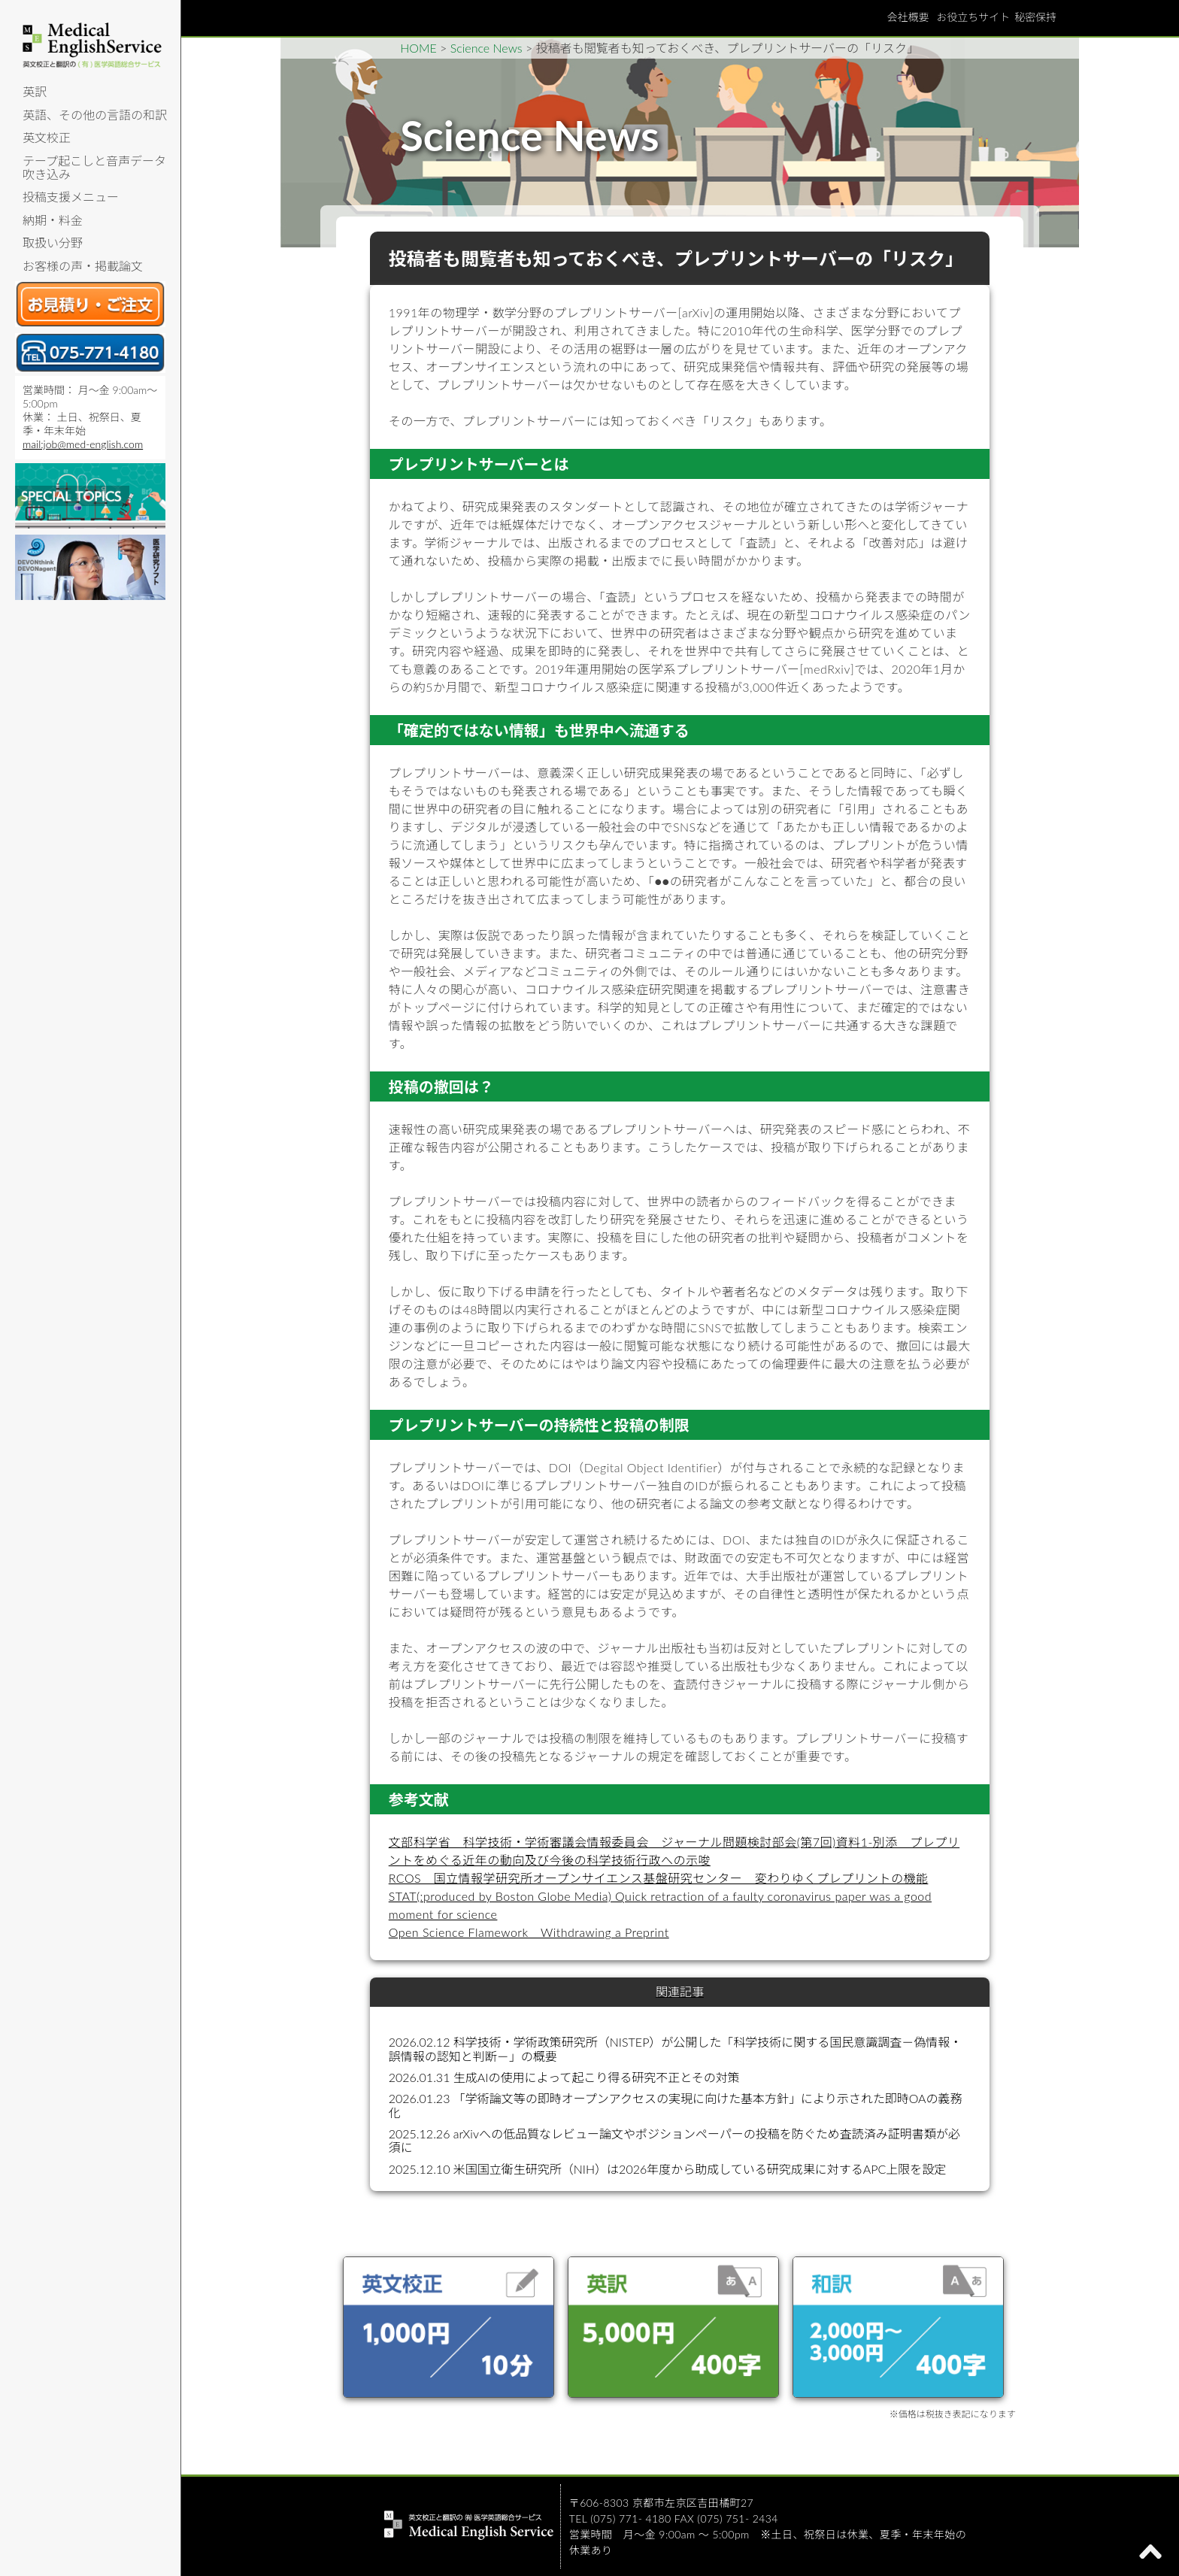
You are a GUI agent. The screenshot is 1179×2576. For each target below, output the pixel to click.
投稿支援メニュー (71, 196)
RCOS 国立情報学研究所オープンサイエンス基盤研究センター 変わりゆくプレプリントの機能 (659, 1878)
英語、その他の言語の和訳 (95, 115)
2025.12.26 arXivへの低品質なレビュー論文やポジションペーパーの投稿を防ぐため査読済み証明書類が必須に (674, 2140)
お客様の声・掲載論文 (83, 266)
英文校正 (47, 137)
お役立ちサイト (973, 17)
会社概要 (908, 17)
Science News (486, 48)
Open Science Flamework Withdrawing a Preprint (529, 1932)
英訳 (35, 91)
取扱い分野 (53, 242)
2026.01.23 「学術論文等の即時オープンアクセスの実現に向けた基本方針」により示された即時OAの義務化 (675, 2105)
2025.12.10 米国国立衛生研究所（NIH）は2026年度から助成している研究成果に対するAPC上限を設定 (668, 2169)
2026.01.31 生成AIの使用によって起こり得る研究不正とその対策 (564, 2077)
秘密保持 (1035, 17)
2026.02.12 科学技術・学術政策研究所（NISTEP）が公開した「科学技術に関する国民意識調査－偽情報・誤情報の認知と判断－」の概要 (675, 2048)
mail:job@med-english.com (83, 444)
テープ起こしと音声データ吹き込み (94, 167)
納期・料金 (53, 220)
